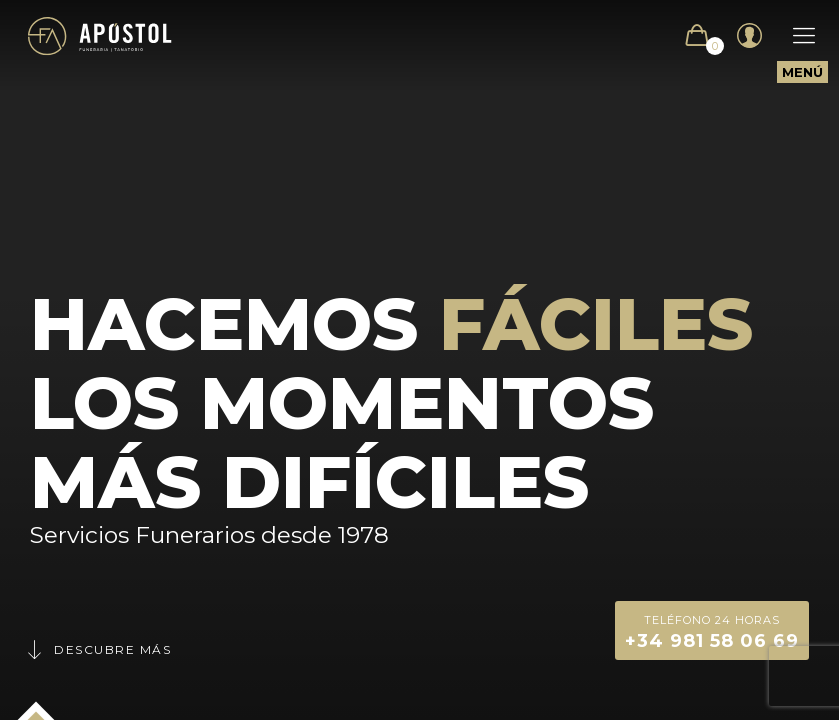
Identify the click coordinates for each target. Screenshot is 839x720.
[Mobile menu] (794, 36)
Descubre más (98, 649)
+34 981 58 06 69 (712, 630)
